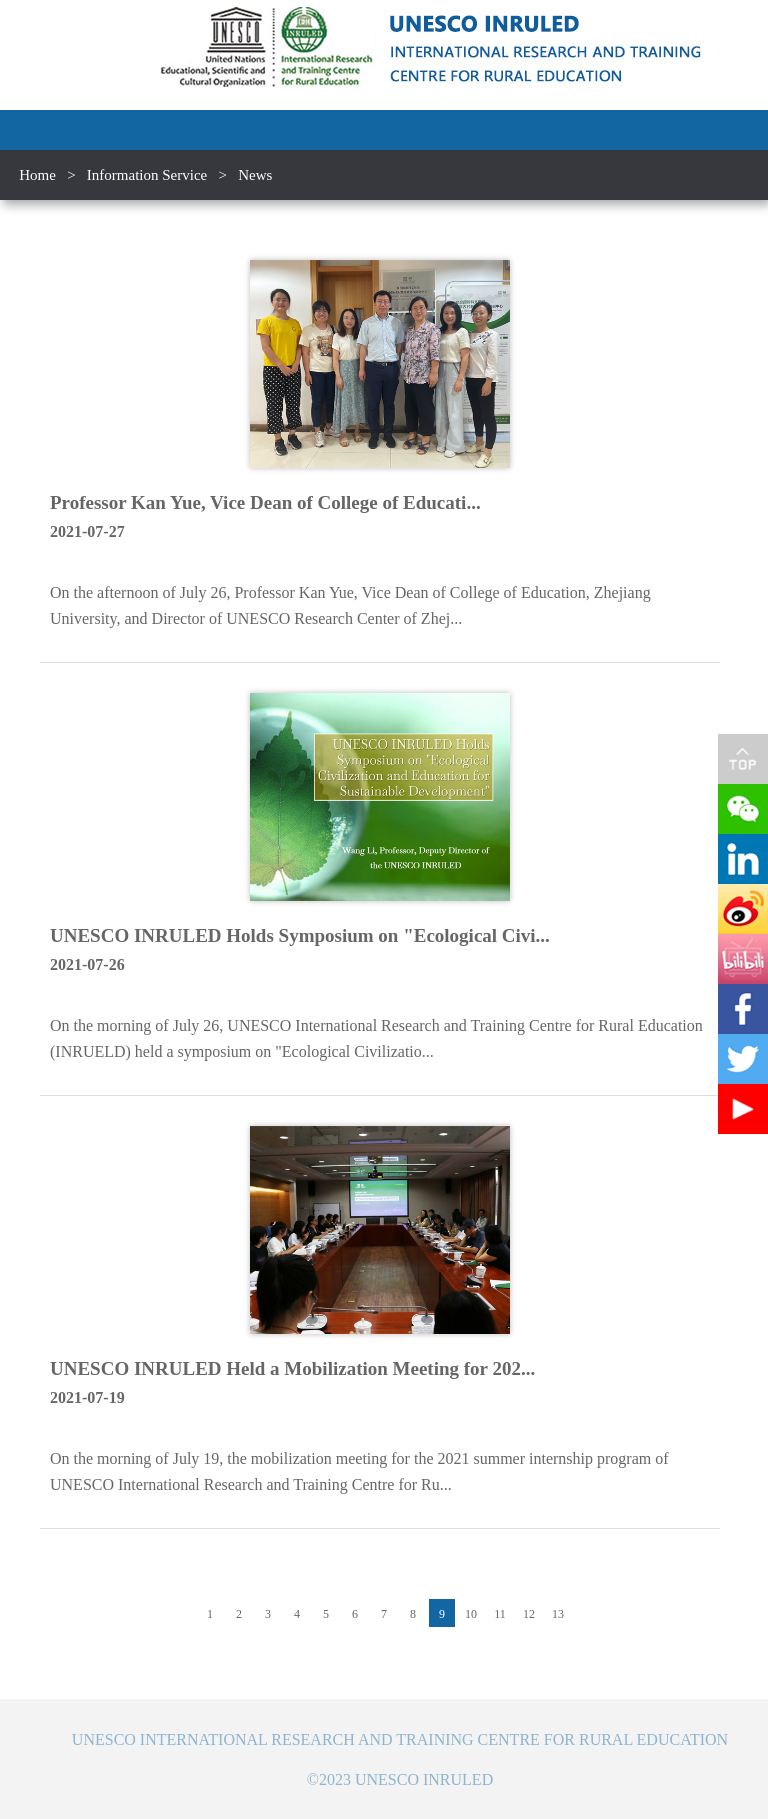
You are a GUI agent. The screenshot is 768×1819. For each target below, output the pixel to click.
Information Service (147, 175)
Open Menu (748, 130)
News (255, 175)
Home (37, 175)
